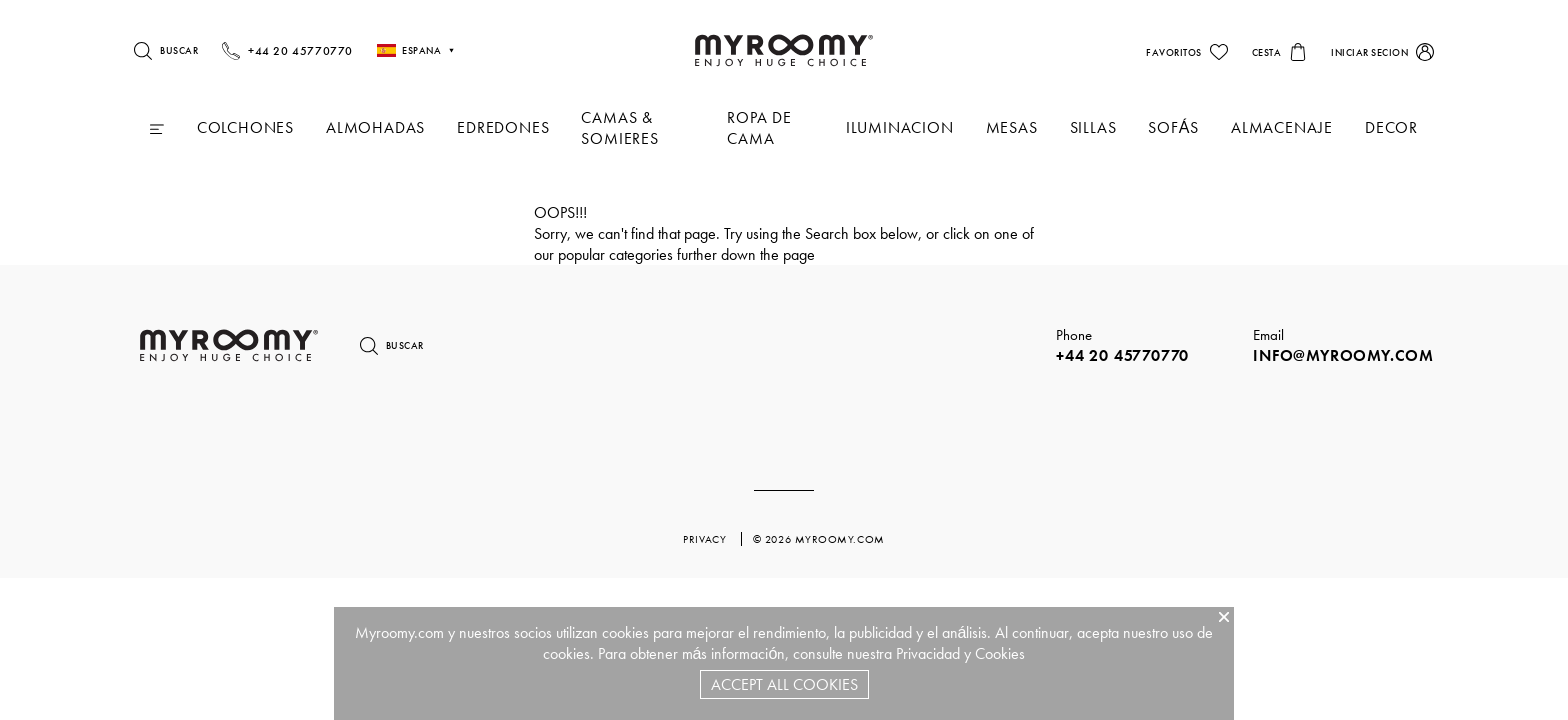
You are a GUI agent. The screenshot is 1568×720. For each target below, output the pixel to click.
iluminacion (900, 127)
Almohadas (375, 127)
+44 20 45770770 (1122, 355)
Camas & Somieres (619, 128)
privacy (706, 539)
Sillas (1093, 127)
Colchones (245, 127)
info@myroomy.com (1343, 355)
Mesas (1012, 127)
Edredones (503, 127)
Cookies (1000, 653)
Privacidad (928, 653)
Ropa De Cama (759, 128)
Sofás (1173, 127)
